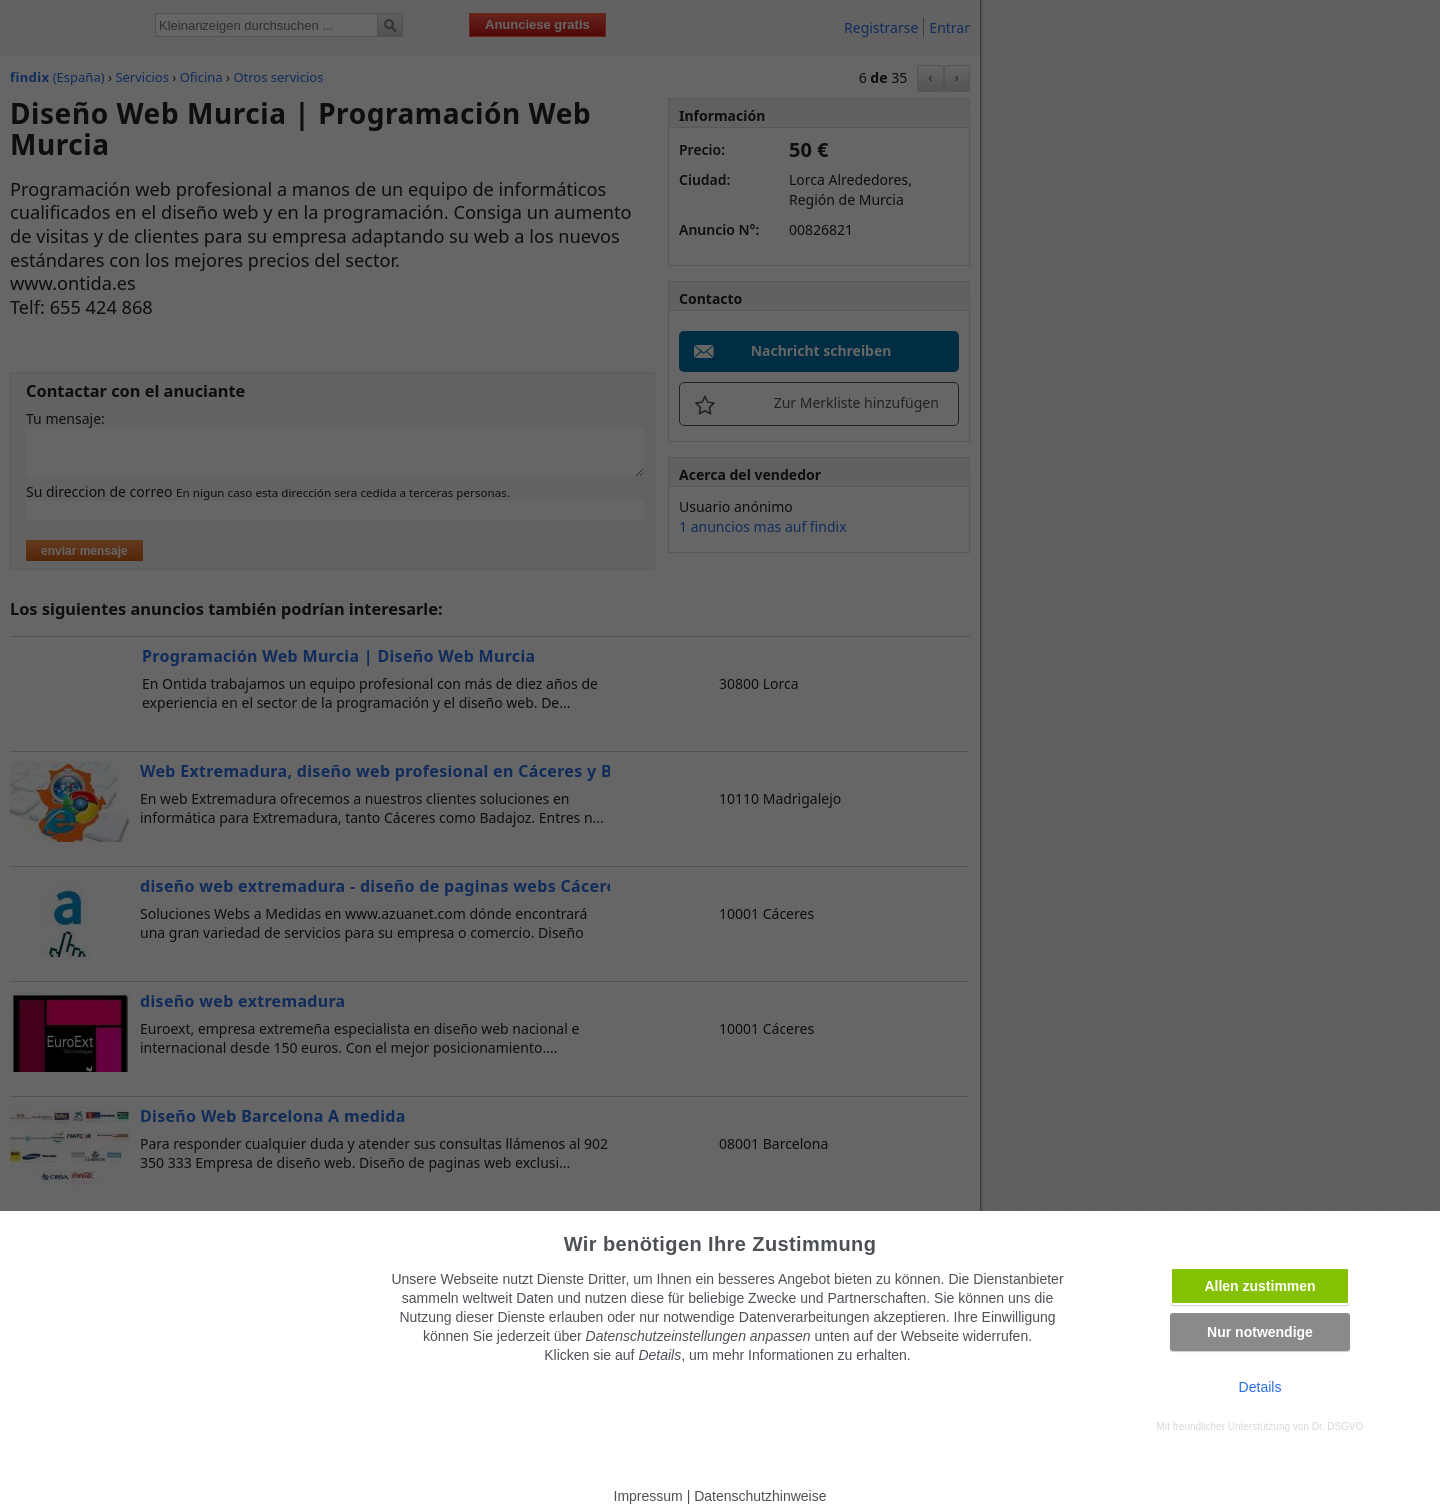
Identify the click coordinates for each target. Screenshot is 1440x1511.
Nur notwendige (1260, 1332)
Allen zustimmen (1259, 1286)
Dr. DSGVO (1338, 1426)
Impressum (648, 1496)
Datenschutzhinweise (760, 1496)
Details (1260, 1387)
